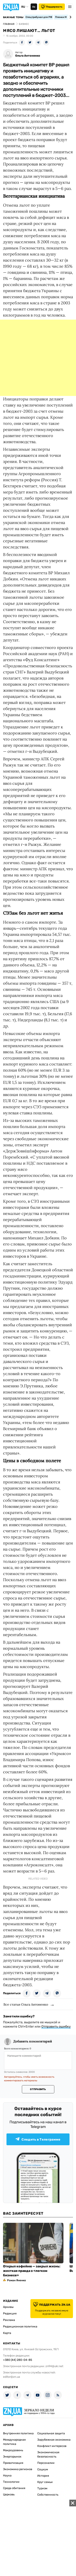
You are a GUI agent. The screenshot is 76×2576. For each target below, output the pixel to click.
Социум (42, 2469)
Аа (33, 6)
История (43, 2475)
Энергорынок (12, 2456)
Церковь (9, 2494)
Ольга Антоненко (27, 55)
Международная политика (14, 2442)
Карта (7, 2333)
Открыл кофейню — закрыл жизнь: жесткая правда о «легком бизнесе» (31, 2270)
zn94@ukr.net (54, 2366)
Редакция (10, 2313)
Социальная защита (51, 2433)
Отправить (38, 2089)
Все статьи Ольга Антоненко (25, 2004)
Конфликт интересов (51, 2446)
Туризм (42, 2488)
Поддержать (51, 7)
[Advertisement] (38, 358)
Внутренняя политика (18, 2433)
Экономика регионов (17, 2469)
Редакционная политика (20, 2326)
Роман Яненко (16, 2280)
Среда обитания (14, 2488)
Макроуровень (13, 2450)
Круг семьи (45, 2482)
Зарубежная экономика (54, 2439)
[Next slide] (70, 17)
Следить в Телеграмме (37, 2139)
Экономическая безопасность (48, 2454)
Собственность (47, 2494)
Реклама (9, 2320)
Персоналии (46, 2463)
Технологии (11, 2482)
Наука (7, 2475)
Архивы (8, 2307)
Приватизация (13, 2463)
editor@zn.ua (11, 2377)
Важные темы (13, 17)
